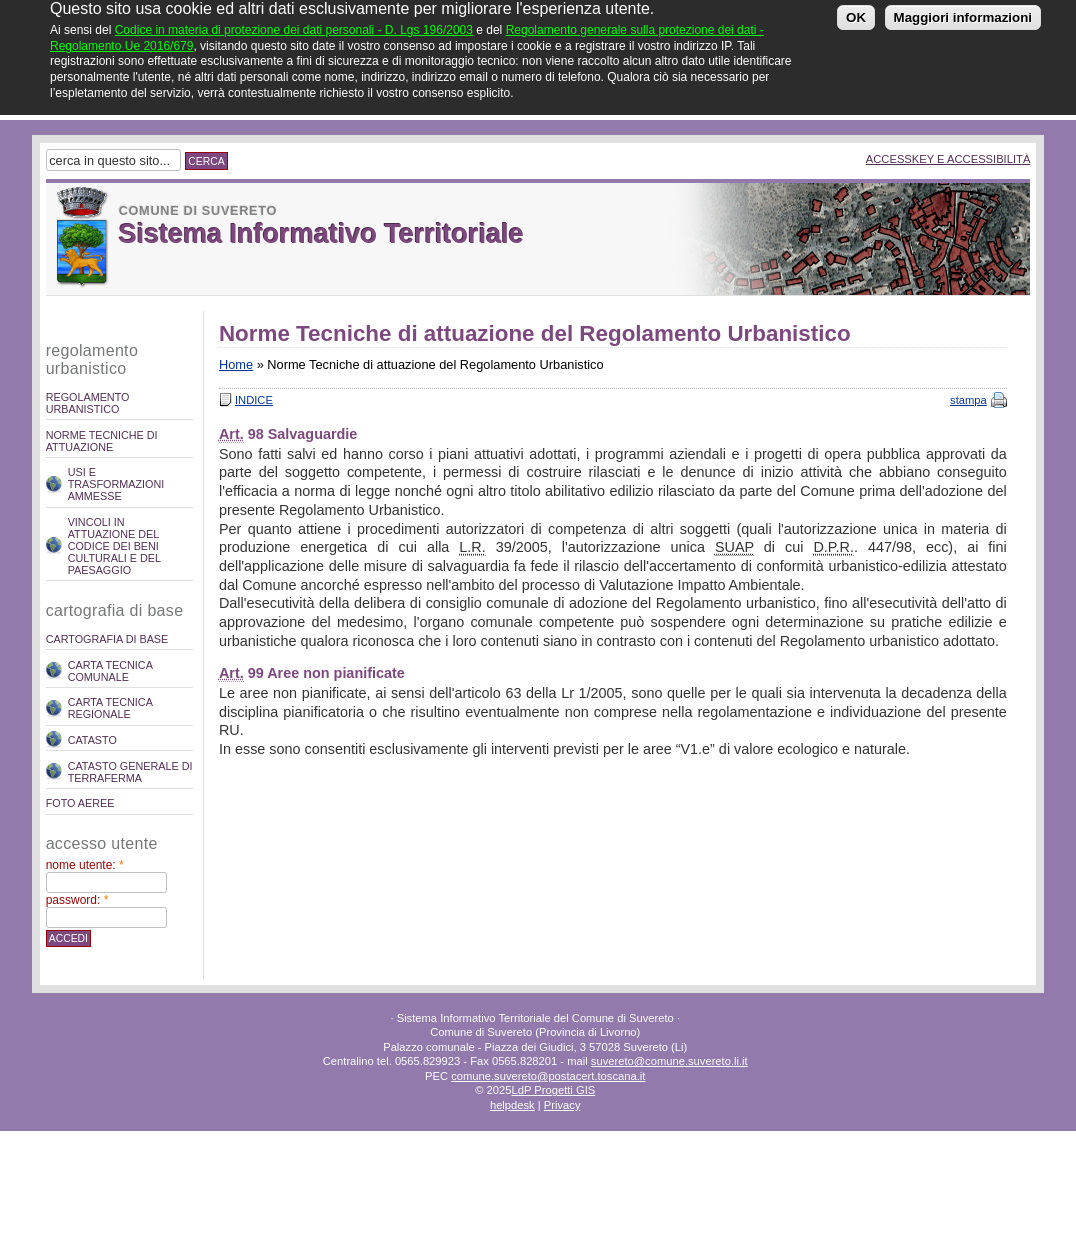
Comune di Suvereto (198, 210)
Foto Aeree (80, 803)
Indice (254, 400)
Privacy (562, 1105)
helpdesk (512, 1105)
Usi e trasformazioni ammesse (116, 484)
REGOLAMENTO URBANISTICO (88, 403)
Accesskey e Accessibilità (948, 159)
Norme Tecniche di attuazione (102, 441)
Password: (77, 900)
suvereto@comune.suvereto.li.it (669, 1061)
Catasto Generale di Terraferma (130, 772)
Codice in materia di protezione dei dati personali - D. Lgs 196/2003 (294, 24)
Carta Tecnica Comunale (110, 671)
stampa (968, 400)
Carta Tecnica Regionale (110, 708)
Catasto (92, 740)
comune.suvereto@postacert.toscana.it (548, 1076)
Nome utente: (85, 865)
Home (236, 364)
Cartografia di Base (107, 639)
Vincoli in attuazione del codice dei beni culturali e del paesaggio (114, 546)
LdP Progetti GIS (553, 1090)
